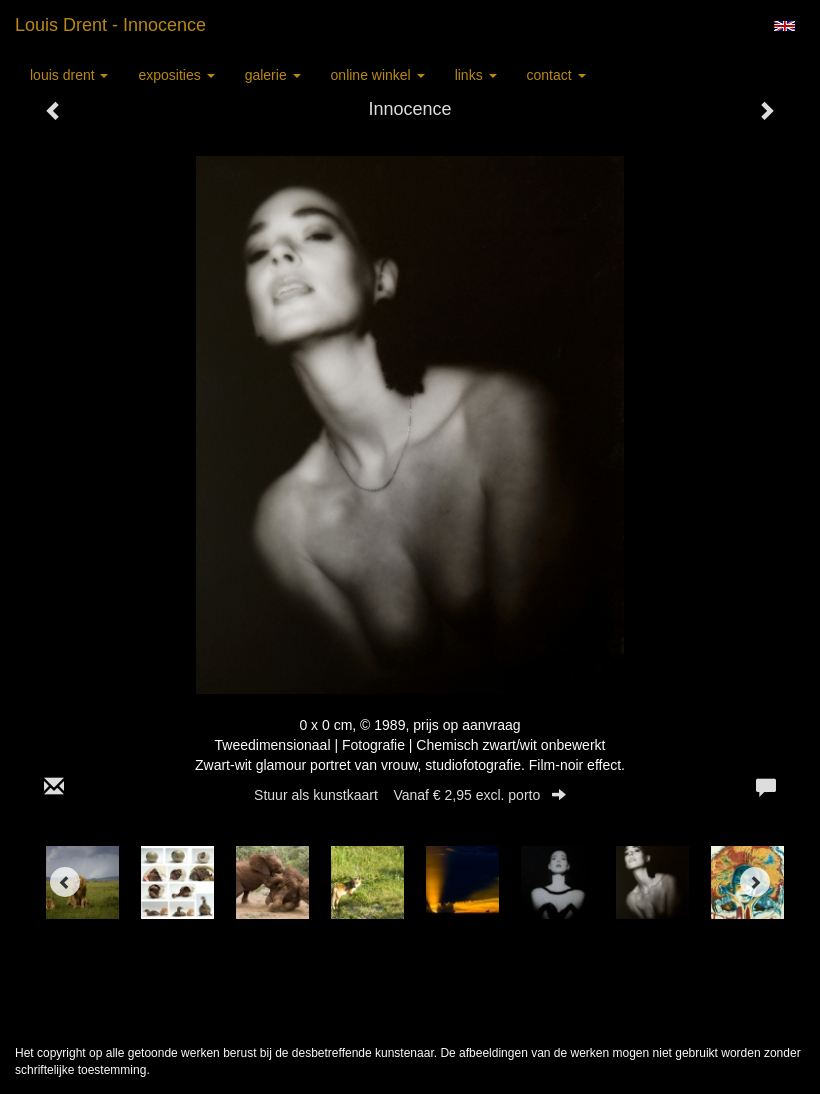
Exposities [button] (176, 75)
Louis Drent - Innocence (110, 25)
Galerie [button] (273, 75)
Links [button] (476, 75)
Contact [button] (556, 75)
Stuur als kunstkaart (410, 795)
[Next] (755, 882)
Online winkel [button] (378, 75)
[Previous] (65, 882)
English (784, 26)
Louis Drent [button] (69, 75)
